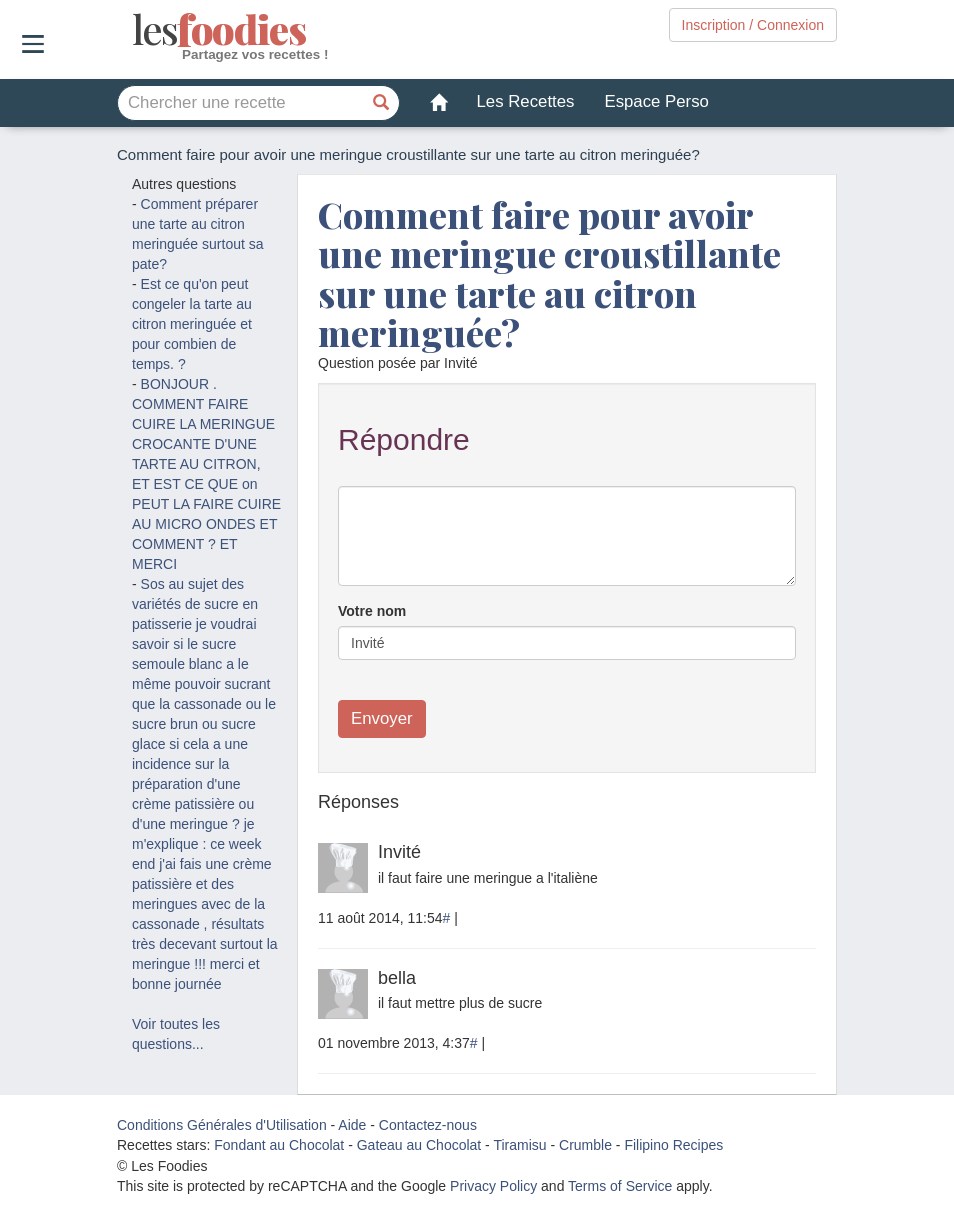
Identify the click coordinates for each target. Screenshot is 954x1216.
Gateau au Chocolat (419, 1145)
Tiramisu (519, 1145)
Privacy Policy (493, 1186)
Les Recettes (526, 101)
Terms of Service (620, 1186)
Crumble (585, 1145)
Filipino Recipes (673, 1145)
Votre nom (372, 611)
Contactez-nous (428, 1125)
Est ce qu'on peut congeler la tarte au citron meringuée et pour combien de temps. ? (192, 324)
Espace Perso (656, 101)
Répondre (404, 439)
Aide (352, 1125)
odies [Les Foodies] (134, 30)
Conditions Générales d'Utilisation (222, 1125)
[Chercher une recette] (382, 103)
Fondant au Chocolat (279, 1145)
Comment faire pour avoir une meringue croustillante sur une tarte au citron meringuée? (549, 273)
